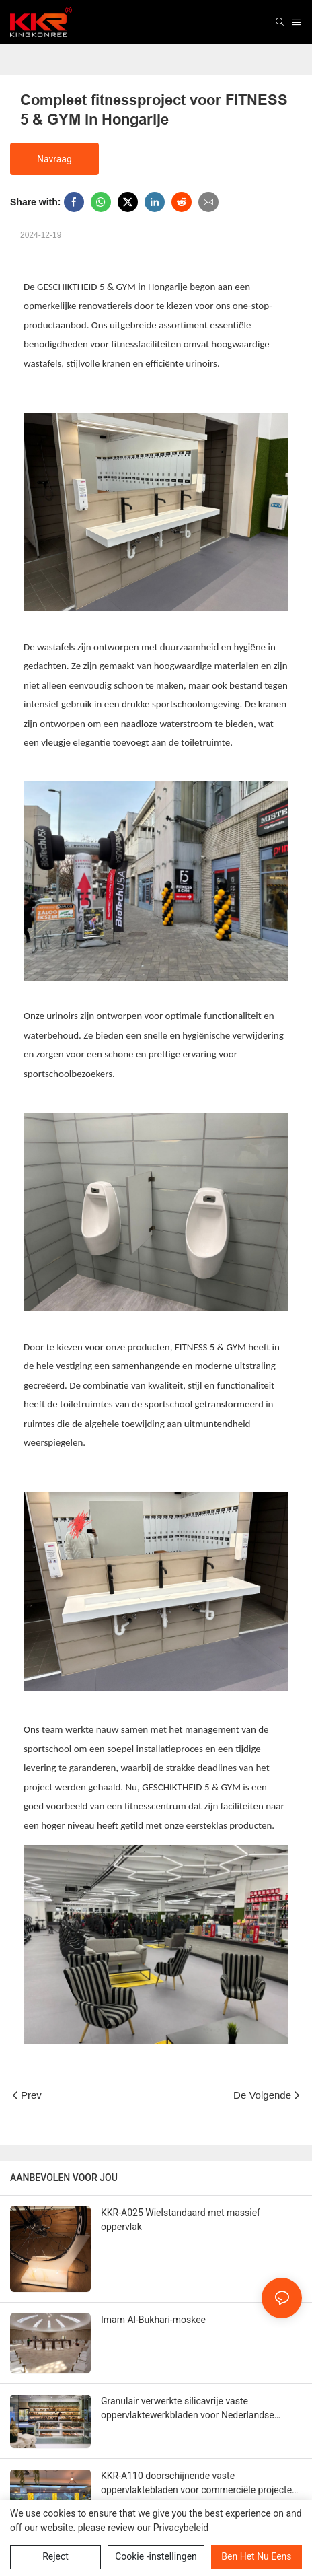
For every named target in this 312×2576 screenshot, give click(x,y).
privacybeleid (181, 2527)
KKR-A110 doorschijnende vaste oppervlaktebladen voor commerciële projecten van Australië (199, 2483)
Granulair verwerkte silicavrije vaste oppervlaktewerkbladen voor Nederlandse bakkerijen (187, 2409)
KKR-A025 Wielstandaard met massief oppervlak (180, 2219)
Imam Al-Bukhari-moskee (153, 2319)
